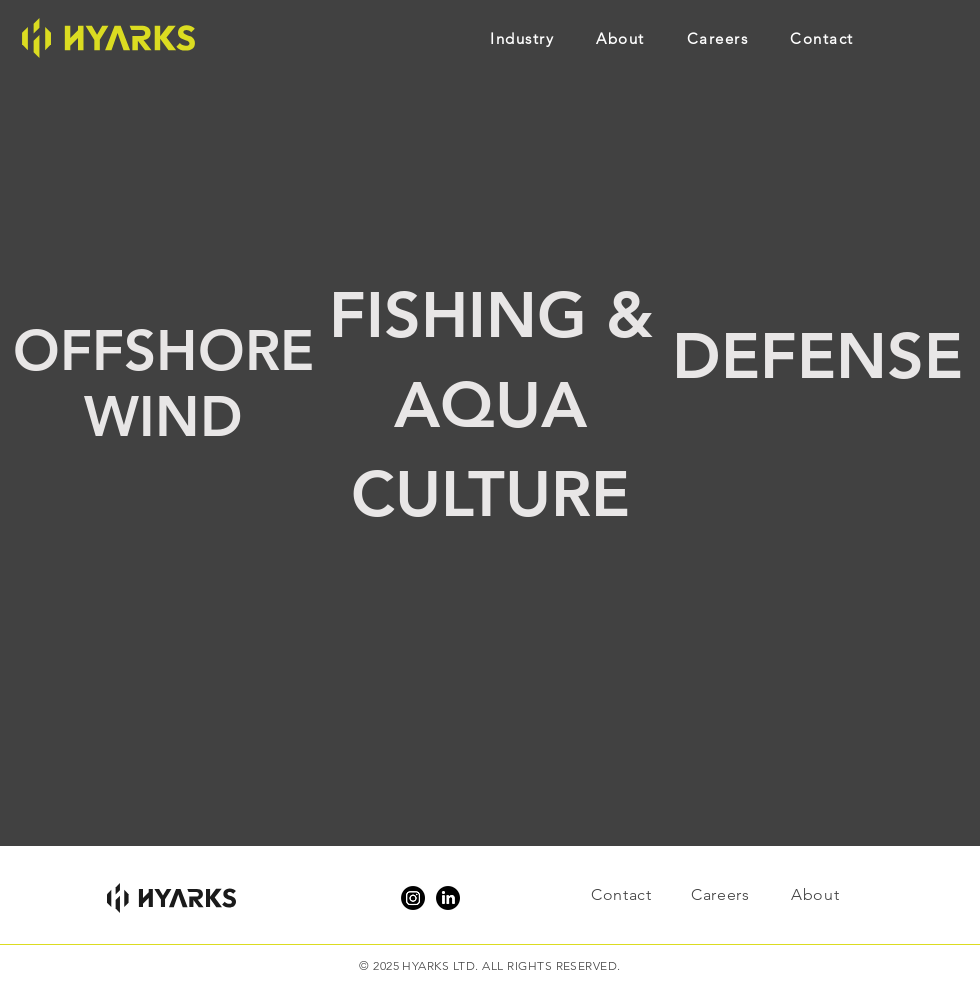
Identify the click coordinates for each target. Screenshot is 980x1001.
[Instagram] (413, 898)
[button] (543, 38)
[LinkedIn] (448, 898)
